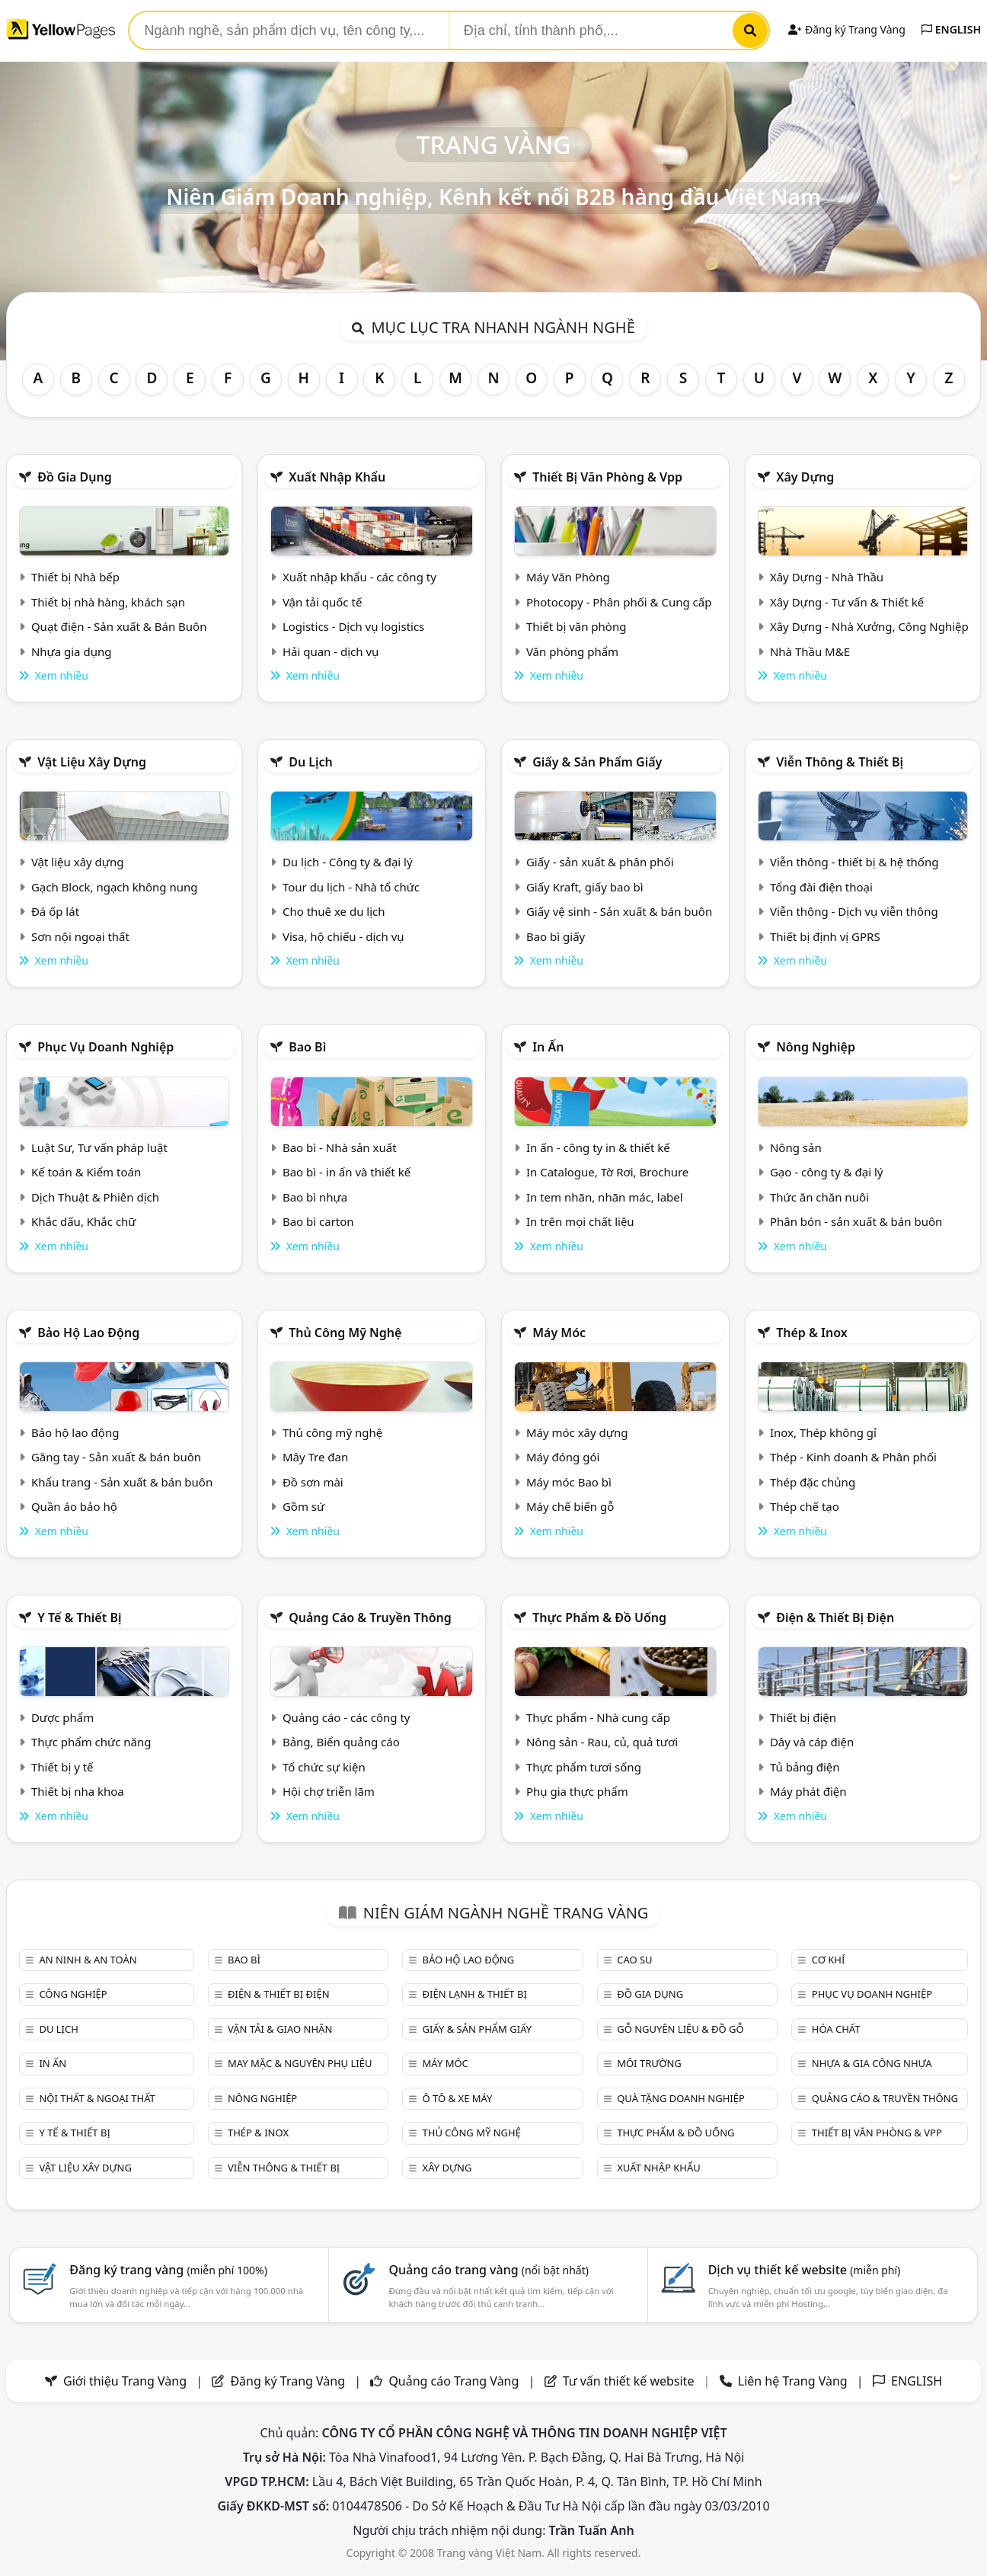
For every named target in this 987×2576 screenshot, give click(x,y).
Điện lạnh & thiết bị (475, 1994)
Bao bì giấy (555, 936)
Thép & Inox (812, 1332)
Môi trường (649, 2063)
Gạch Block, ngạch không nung (114, 886)
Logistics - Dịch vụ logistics (353, 626)
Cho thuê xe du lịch (334, 911)
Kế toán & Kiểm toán (86, 1171)
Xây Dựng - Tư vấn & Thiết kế (847, 602)
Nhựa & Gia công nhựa (872, 2063)
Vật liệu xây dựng (91, 762)
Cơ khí (828, 1959)
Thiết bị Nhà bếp (75, 576)
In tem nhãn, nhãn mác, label (604, 1197)
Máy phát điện (808, 1791)
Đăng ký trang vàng (168, 2269)
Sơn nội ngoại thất (80, 936)
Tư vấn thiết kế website (630, 2381)
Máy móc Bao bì (569, 1482)
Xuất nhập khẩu (337, 477)
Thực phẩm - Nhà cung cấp (598, 1717)
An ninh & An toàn (87, 1959)
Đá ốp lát (55, 911)
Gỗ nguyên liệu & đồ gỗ (680, 2029)
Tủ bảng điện (805, 1766)
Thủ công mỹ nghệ (345, 1332)
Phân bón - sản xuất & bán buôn (856, 1221)
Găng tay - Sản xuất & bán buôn (116, 1456)
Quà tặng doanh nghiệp (681, 2098)
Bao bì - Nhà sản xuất (340, 1147)
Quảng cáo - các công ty (346, 1717)
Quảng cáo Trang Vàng (453, 2381)
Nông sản (796, 1147)
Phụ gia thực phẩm (577, 1791)
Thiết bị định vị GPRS (825, 936)
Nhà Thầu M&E (810, 651)
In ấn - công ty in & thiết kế (598, 1147)
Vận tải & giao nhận (280, 2029)
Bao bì (307, 1046)
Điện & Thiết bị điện (835, 1617)
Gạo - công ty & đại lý (826, 1171)
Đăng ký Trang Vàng (846, 29)
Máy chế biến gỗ (570, 1506)
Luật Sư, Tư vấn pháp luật (99, 1147)
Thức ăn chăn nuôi (819, 1197)
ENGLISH (951, 29)
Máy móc (559, 1332)
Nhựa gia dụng (71, 651)
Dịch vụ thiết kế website (804, 2269)
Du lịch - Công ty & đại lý (348, 861)
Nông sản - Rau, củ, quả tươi (602, 1741)
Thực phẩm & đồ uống (599, 1617)
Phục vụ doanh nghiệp (105, 1046)
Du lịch (311, 762)
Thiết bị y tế (62, 1766)
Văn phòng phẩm (572, 651)
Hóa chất (836, 2029)
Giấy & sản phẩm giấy (597, 762)
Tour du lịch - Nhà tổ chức (351, 886)
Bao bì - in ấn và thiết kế (346, 1171)
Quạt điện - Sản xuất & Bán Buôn (119, 626)
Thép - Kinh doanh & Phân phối (853, 1456)
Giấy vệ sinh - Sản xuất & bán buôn (619, 911)
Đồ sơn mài (313, 1482)
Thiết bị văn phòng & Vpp (607, 477)
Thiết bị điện (803, 1717)
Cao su (634, 1959)
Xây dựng (805, 477)
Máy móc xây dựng (577, 1432)
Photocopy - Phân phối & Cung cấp (619, 602)
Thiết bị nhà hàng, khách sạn (108, 602)
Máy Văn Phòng (568, 576)
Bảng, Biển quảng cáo (341, 1741)
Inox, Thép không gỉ (823, 1432)
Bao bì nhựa (315, 1197)
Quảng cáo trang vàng (488, 2269)
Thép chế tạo (804, 1506)
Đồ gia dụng (74, 477)
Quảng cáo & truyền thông (370, 1617)
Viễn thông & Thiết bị (839, 762)
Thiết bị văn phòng (576, 626)
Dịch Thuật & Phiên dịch (95, 1197)
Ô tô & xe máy (458, 2098)
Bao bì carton (318, 1221)
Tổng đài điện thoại (821, 886)
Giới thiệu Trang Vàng (125, 2381)
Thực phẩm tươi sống (583, 1766)
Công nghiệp (73, 1994)
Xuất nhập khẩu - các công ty (359, 576)
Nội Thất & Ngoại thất (97, 2098)
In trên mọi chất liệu (580, 1221)
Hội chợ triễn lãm (329, 1791)
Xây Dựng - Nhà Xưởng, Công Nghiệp (869, 626)
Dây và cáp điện (812, 1741)
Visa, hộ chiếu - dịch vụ (343, 936)
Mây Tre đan (315, 1456)
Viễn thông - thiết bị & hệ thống (854, 861)
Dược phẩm (62, 1717)
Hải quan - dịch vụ (331, 651)
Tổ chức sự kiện (324, 1766)
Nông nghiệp (815, 1046)
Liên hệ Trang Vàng (793, 2381)
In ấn (548, 1046)
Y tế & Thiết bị (79, 1617)
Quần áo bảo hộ (74, 1506)
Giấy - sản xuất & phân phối (600, 861)
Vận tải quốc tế (322, 602)
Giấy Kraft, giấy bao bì (585, 886)
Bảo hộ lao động (88, 1332)
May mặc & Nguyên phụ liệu (300, 2063)
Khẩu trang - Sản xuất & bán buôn (121, 1482)
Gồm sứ (303, 1506)
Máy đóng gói (562, 1456)
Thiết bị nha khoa (77, 1791)
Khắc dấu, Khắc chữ (83, 1221)
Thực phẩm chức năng (91, 1741)
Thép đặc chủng (812, 1482)
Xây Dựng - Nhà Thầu (826, 576)
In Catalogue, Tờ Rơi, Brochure (607, 1171)
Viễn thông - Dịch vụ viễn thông (854, 911)
